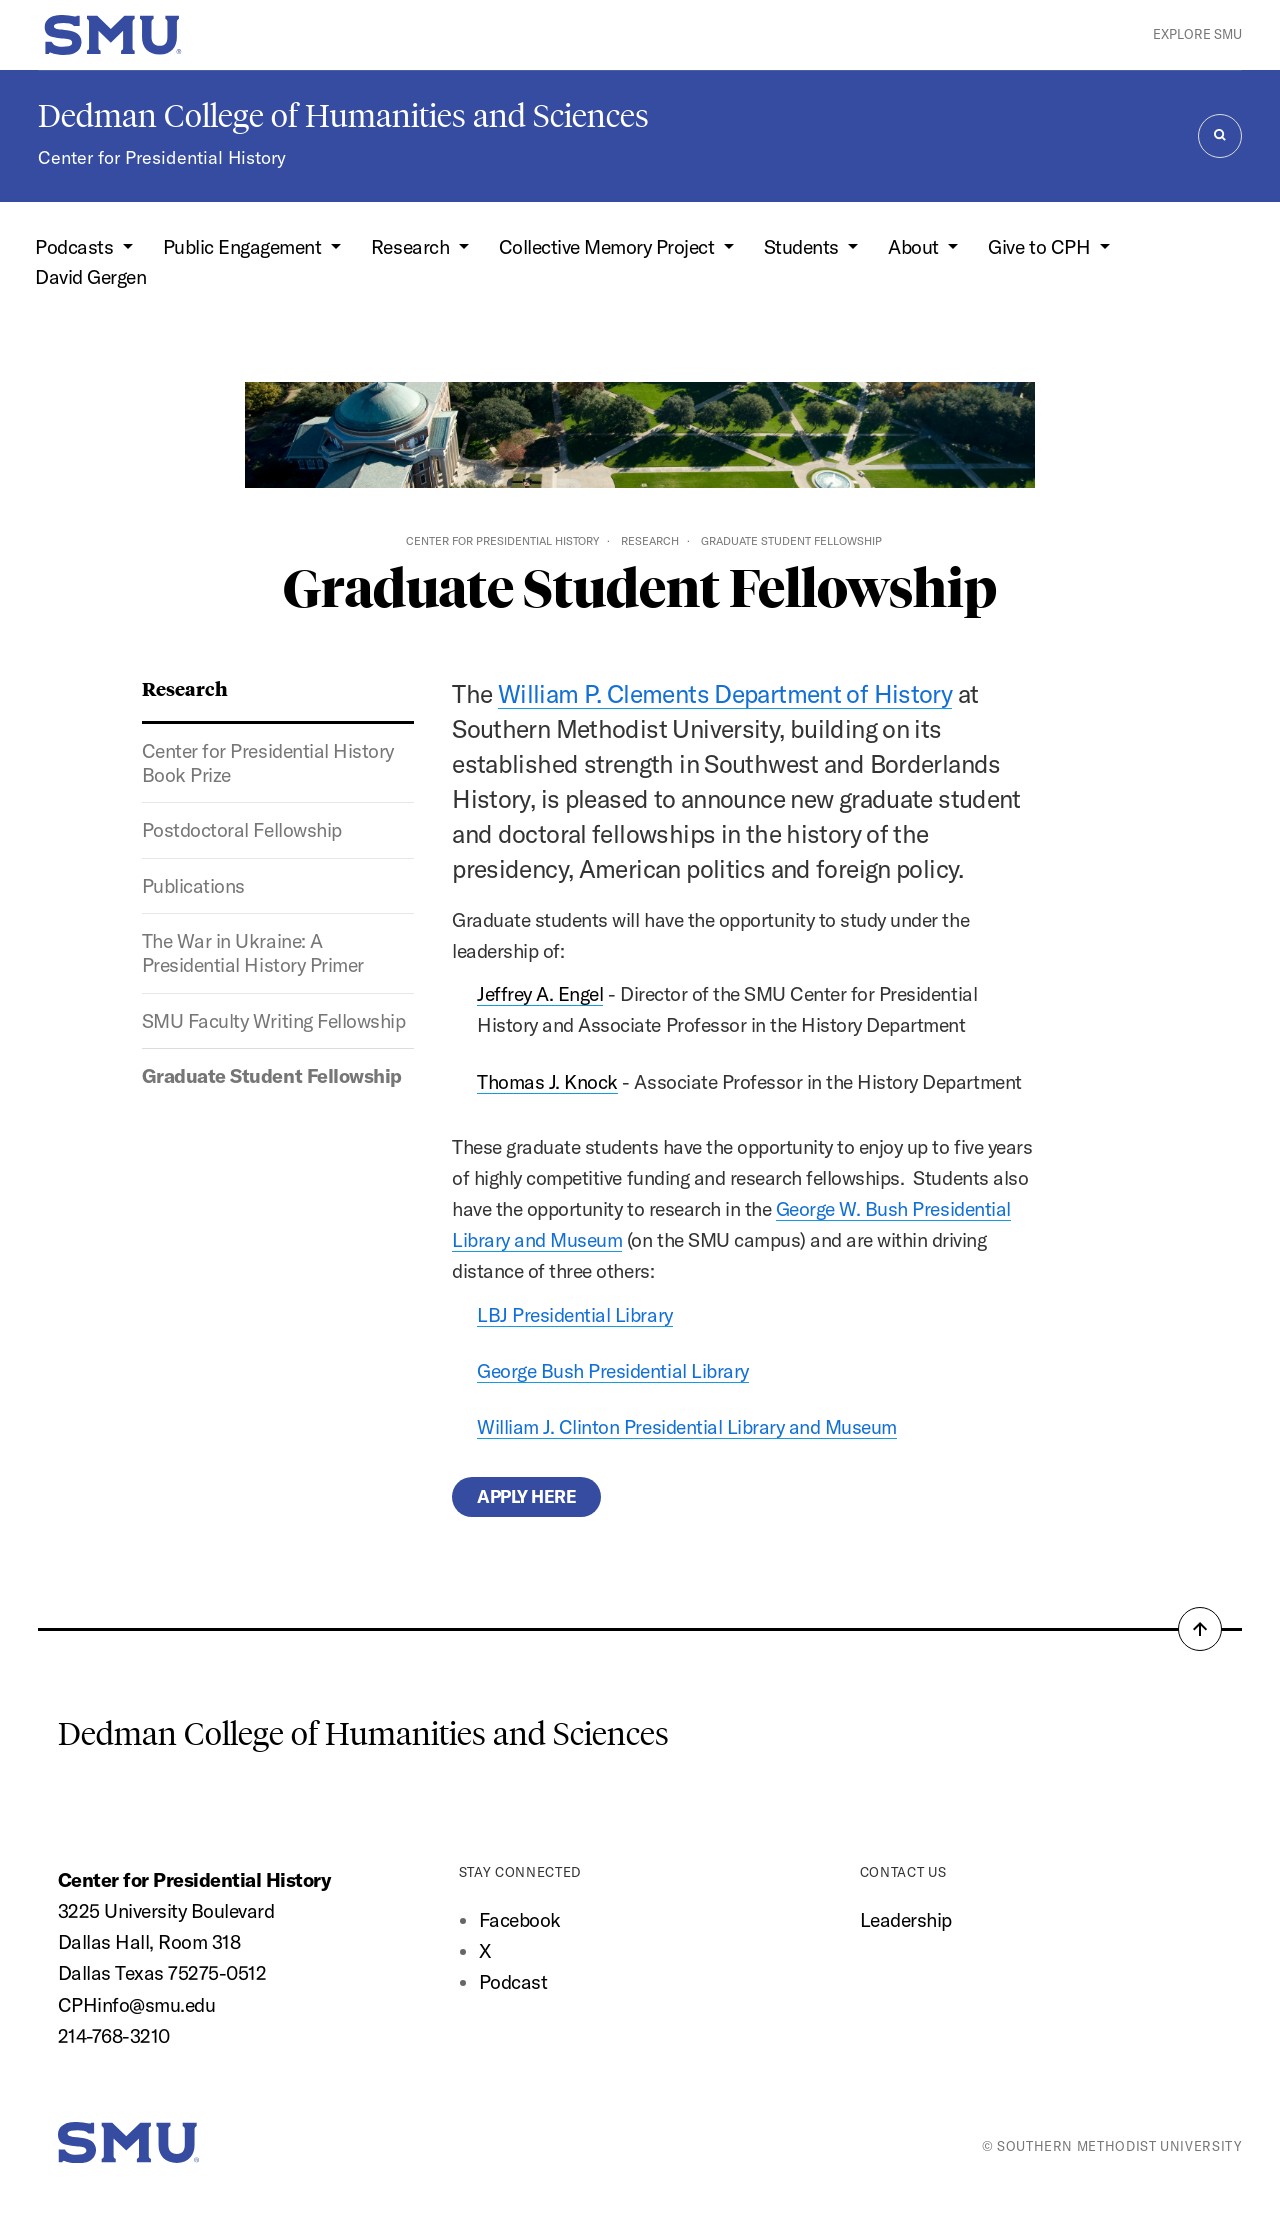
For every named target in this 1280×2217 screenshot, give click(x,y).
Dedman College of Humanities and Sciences (343, 116)
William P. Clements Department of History (725, 693)
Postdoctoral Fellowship (242, 830)
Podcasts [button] (76, 247)
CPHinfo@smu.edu (137, 2005)
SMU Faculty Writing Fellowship (273, 1021)
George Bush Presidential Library (612, 1371)
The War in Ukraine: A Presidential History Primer (253, 953)
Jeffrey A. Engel (540, 994)
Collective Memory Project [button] (609, 247)
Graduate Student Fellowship (272, 1076)
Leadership (906, 1920)
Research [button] (412, 247)
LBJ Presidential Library (574, 1315)
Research (650, 541)
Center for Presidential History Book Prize (268, 763)
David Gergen (90, 277)
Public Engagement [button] (244, 247)
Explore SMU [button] (1197, 34)
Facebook (520, 1920)
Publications (193, 886)
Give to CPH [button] (1041, 247)
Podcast (513, 1982)
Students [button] (804, 247)
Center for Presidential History (162, 157)
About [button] (915, 247)
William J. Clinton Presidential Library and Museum (687, 1427)
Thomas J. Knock (547, 1082)
